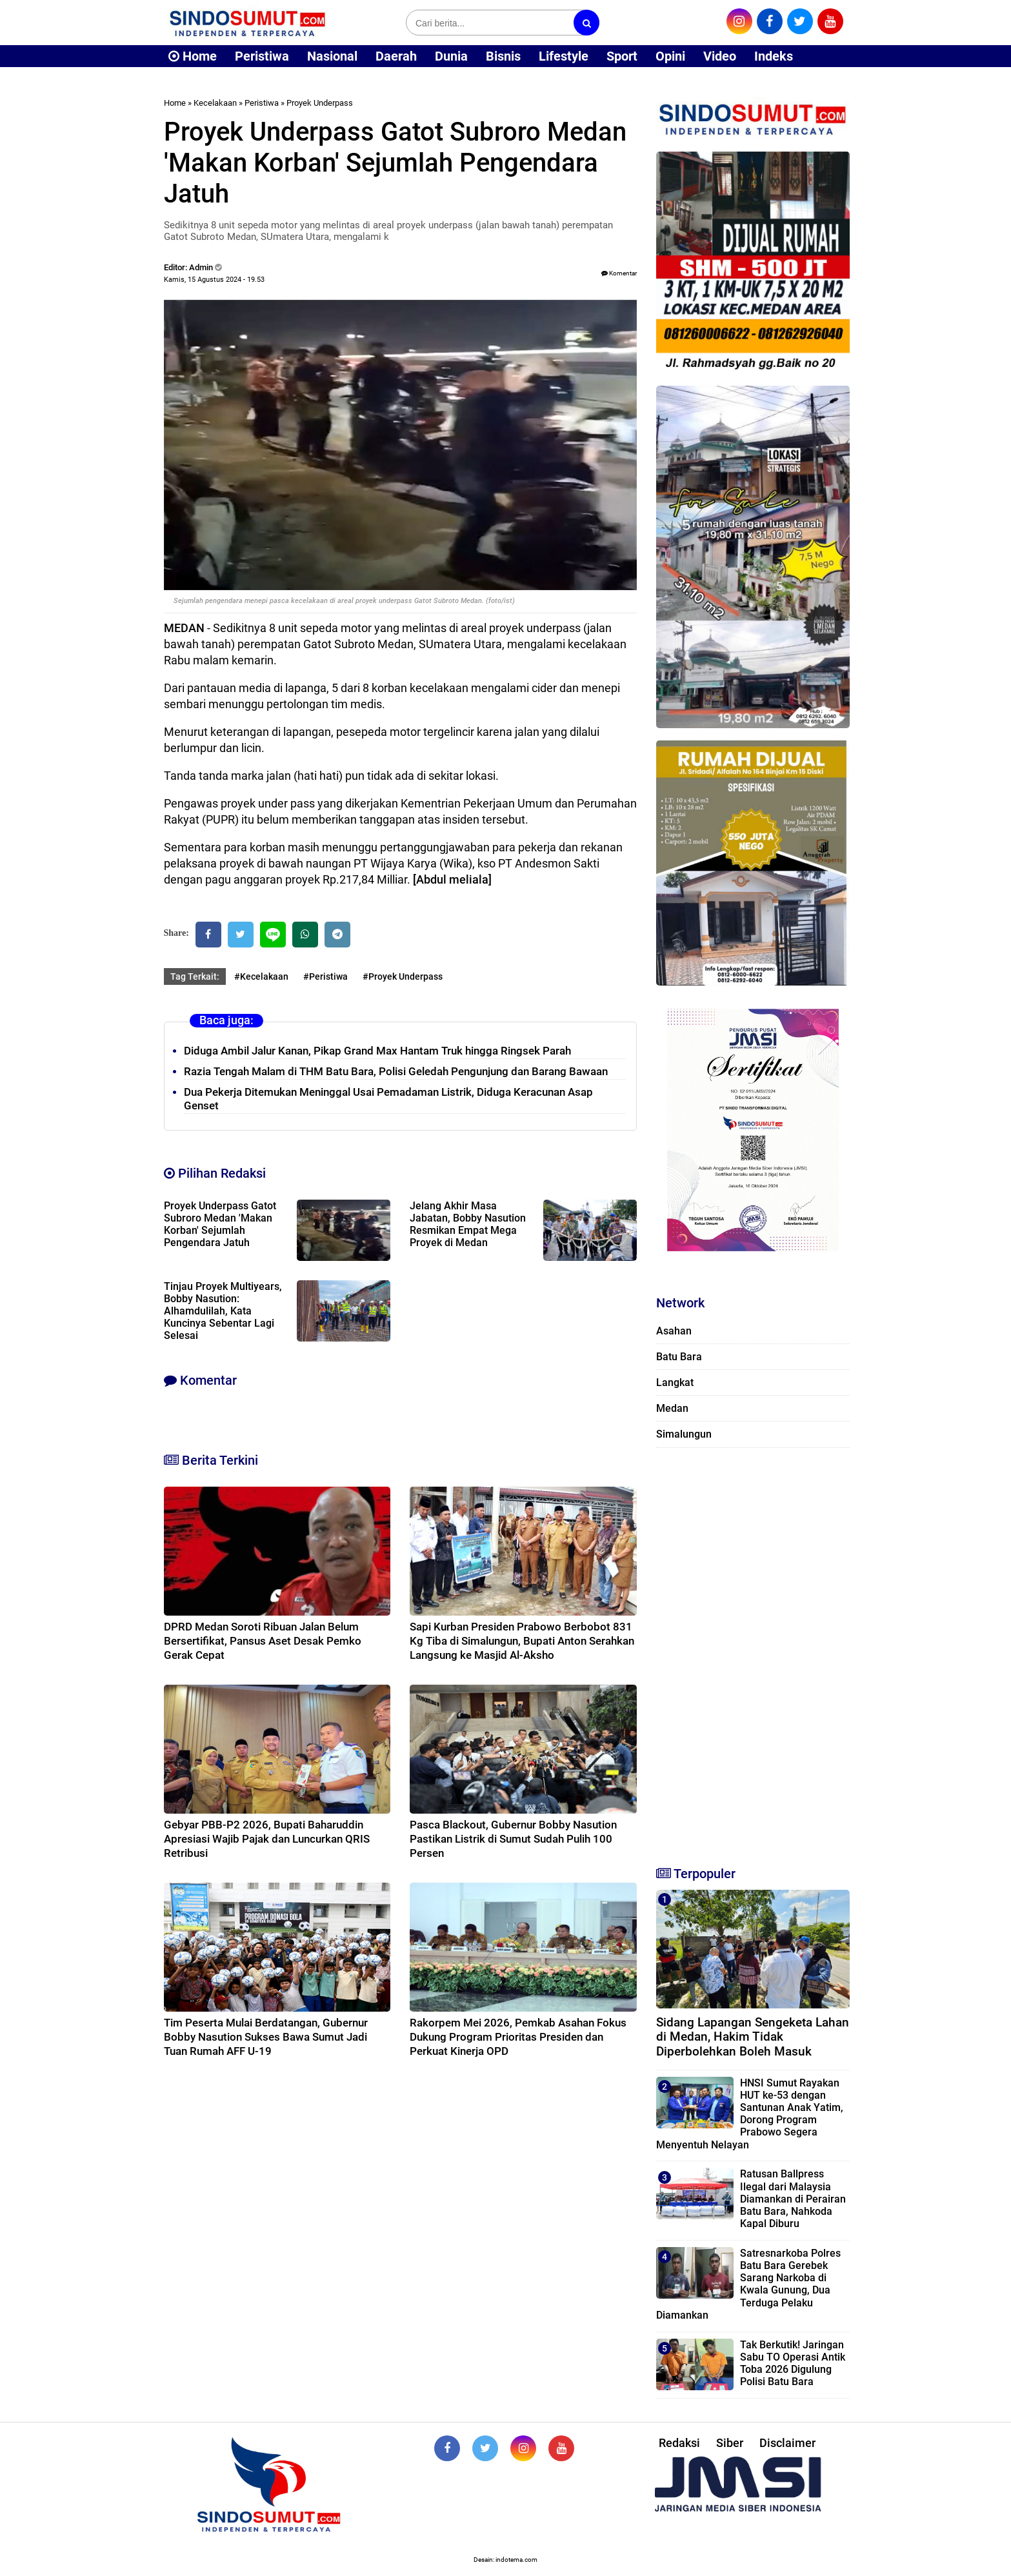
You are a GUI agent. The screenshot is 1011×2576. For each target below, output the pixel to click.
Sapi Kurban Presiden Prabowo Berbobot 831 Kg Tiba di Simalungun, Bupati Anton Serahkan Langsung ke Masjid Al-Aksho (522, 1640)
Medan (672, 1408)
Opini (670, 56)
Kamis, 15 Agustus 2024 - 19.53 (214, 279)
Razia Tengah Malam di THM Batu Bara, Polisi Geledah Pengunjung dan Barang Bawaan (396, 1071)
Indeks (773, 56)
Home (192, 56)
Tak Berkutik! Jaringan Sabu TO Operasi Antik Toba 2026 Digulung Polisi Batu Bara (792, 2363)
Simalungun (684, 1434)
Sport (621, 56)
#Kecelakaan (261, 976)
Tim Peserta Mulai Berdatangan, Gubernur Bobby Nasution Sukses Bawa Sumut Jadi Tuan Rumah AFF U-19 (266, 2036)
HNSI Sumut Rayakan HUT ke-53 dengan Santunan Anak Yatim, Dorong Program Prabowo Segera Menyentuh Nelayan (749, 2114)
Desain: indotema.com (505, 2559)
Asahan (674, 1331)
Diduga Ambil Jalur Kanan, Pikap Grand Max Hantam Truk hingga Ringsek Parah (377, 1050)
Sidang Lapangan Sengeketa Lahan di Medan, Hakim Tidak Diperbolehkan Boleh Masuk (752, 2037)
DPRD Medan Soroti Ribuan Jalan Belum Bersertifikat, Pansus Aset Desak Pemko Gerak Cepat (262, 1640)
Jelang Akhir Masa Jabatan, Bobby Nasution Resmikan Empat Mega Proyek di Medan (468, 1224)
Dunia (451, 56)
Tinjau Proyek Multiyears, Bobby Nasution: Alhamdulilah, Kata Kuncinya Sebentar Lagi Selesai (223, 1311)
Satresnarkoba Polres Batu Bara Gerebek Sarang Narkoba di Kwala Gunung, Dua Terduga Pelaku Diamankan (748, 2284)
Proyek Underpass (319, 103)
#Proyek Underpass (403, 976)
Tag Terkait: (194, 976)
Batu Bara (679, 1357)
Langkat (675, 1382)
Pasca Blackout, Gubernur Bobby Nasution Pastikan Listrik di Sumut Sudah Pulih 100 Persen (513, 1838)
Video (719, 56)
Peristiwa (262, 56)
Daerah (396, 56)
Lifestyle (563, 56)
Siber (729, 2443)
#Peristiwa (325, 976)
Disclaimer (787, 2443)
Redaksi (679, 2443)
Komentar (619, 273)
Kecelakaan (215, 103)
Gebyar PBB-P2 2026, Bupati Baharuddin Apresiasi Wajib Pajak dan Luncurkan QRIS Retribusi (267, 1838)
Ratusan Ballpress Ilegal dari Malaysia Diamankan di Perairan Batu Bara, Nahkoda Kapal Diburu (793, 2199)
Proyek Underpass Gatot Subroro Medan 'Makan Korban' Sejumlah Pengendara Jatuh (220, 1224)
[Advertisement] (753, 1651)
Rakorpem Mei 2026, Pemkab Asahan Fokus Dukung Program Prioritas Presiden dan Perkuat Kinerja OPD (518, 2036)
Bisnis (503, 56)
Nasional (332, 56)
